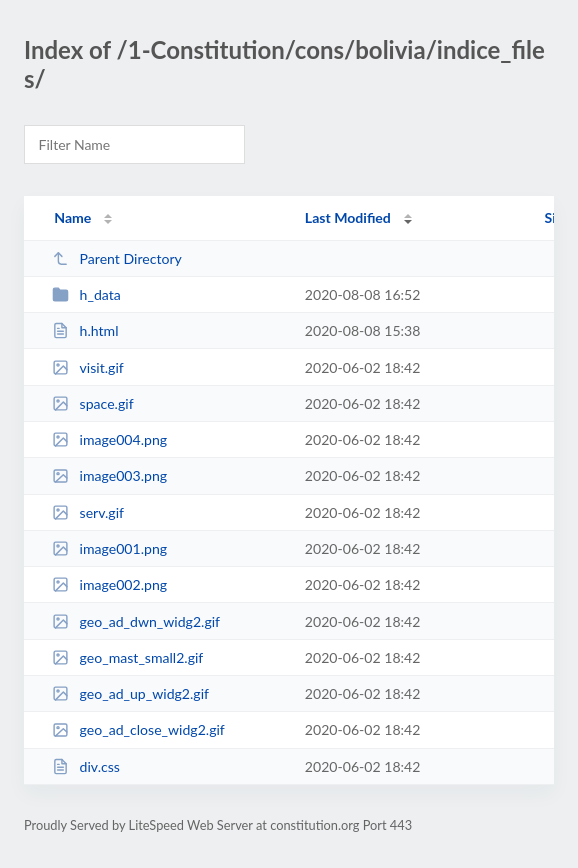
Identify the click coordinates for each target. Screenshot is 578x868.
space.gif (92, 403)
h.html (85, 330)
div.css (86, 766)
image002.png (109, 584)
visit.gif (88, 367)
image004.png (109, 439)
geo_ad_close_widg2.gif (138, 729)
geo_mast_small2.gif (127, 657)
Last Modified (348, 217)
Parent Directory (117, 258)
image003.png (109, 475)
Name (72, 217)
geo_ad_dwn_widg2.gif (136, 621)
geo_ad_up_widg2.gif (130, 693)
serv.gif (88, 512)
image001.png (109, 548)
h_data (86, 294)
